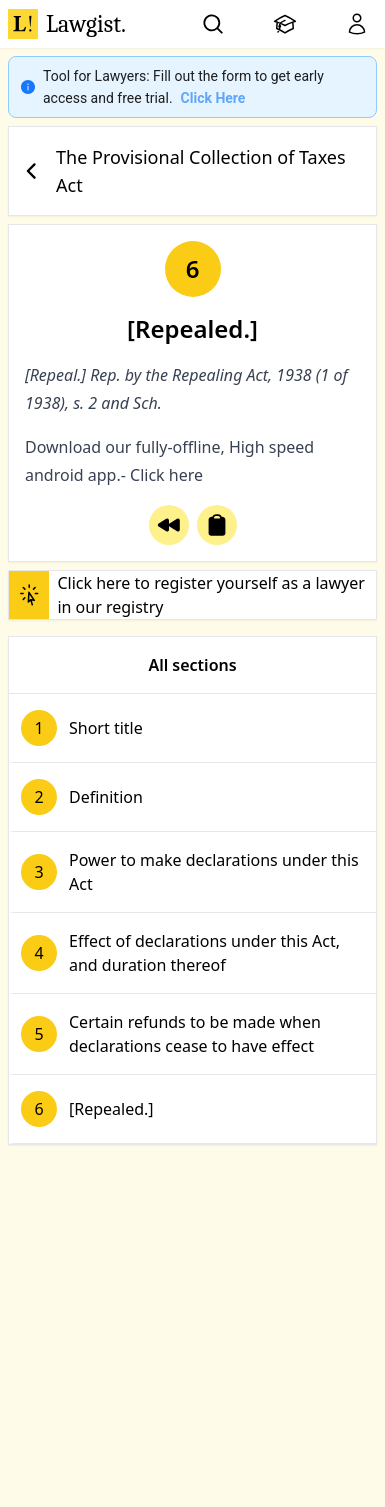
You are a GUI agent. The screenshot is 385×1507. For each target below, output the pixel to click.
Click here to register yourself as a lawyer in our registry (187, 595)
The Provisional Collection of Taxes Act (181, 171)
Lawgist (67, 24)
